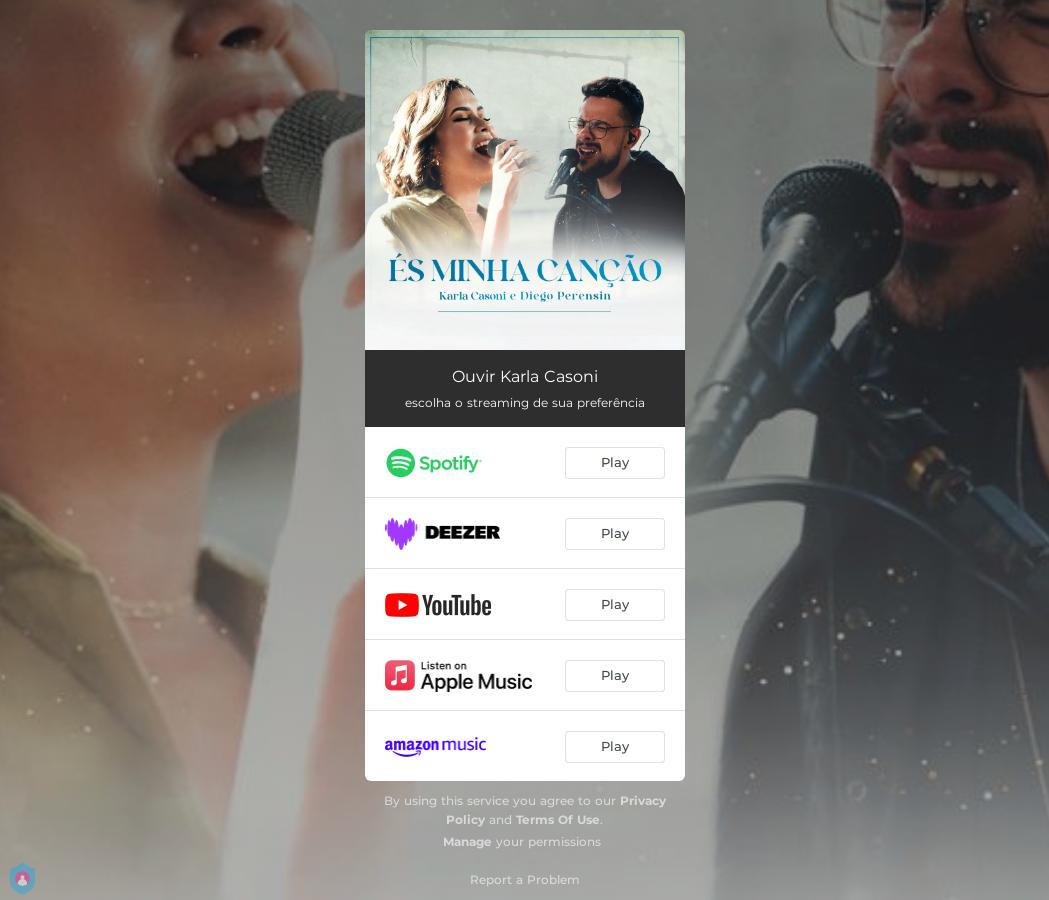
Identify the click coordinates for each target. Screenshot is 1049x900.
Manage (467, 841)
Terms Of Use (558, 819)
